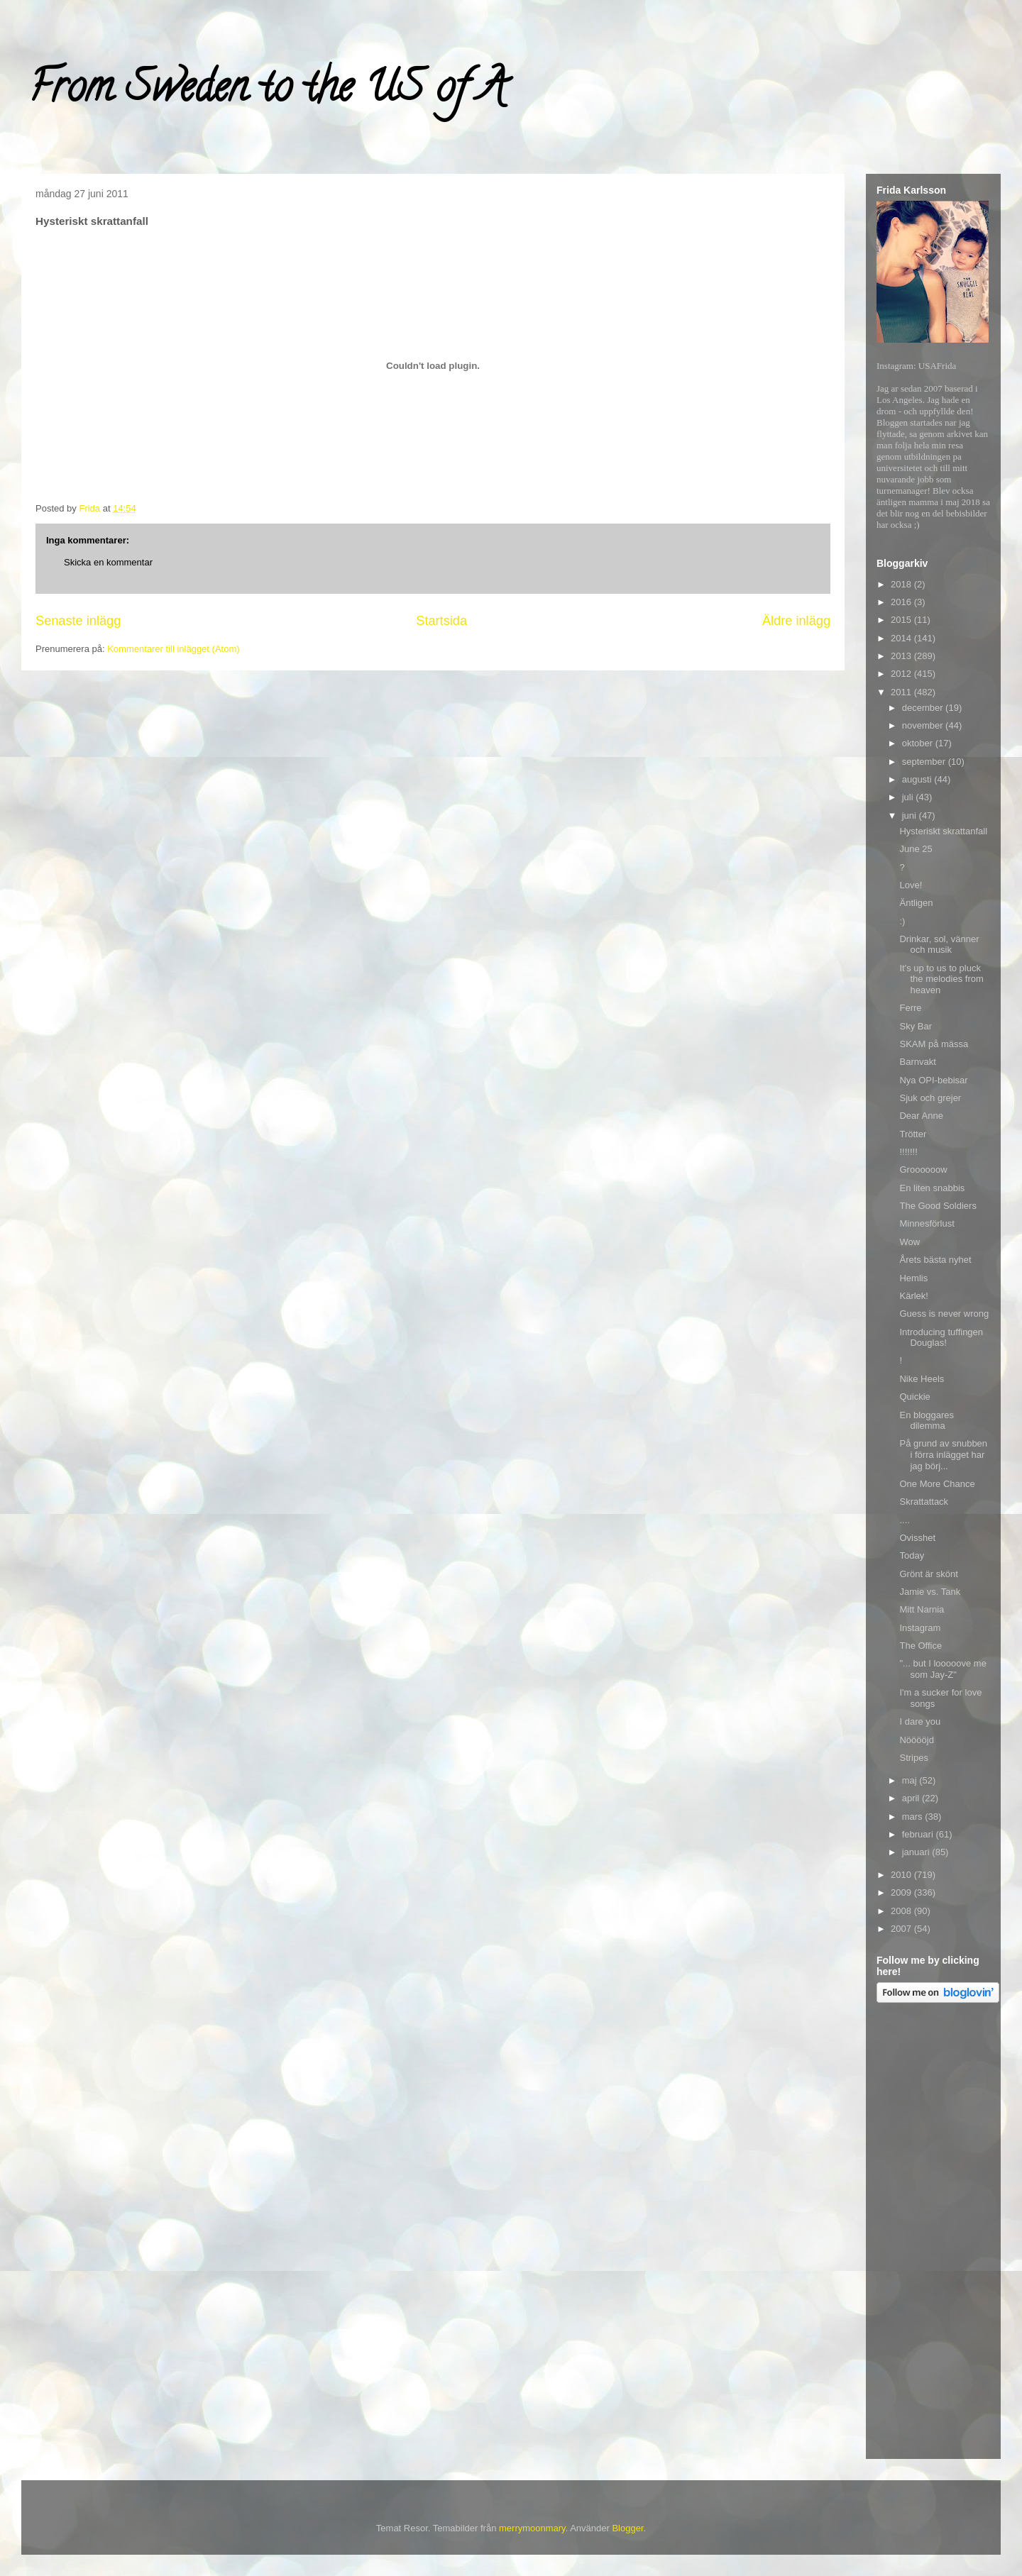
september (925, 761)
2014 (902, 638)
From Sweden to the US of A (267, 91)
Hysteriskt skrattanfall (943, 831)
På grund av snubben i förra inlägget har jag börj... (943, 1454)
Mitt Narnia (921, 1609)
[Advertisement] (933, 2233)
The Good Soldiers (937, 1205)
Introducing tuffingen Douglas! (941, 1338)
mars (913, 1816)
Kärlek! (913, 1295)
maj (911, 1780)
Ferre (910, 1007)
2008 (902, 1911)
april (912, 1798)
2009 (902, 1892)
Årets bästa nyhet (935, 1259)
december (923, 707)
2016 (902, 602)
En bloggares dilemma (926, 1421)
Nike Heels (921, 1378)
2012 (902, 673)
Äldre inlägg (796, 621)
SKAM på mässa (933, 1044)
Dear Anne (921, 1115)
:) (902, 921)
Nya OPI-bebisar (933, 1080)
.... (904, 1520)
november (923, 725)
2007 (902, 1928)
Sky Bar (915, 1026)
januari (917, 1852)
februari (919, 1834)
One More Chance (936, 1483)
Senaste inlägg (78, 621)
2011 (902, 692)
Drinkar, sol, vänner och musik (939, 945)
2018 (902, 584)
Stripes (913, 1757)
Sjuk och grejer (930, 1098)
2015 (902, 619)
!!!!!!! (908, 1151)
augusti (918, 779)
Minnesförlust (926, 1223)
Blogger (627, 2528)
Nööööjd (916, 1740)
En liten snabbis (932, 1188)
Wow (909, 1242)
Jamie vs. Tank (929, 1591)
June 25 (915, 849)
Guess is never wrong (944, 1313)
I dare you (919, 1721)
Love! (910, 885)
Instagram (919, 1628)
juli (909, 797)
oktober (918, 743)
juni (910, 815)
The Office (920, 1645)
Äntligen (916, 902)
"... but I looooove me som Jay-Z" (942, 1669)
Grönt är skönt (928, 1574)
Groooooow (923, 1169)
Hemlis (913, 1278)
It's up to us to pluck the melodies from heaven (941, 979)
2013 (902, 656)
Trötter (912, 1134)
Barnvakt (917, 1061)
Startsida (441, 621)
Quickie (914, 1396)
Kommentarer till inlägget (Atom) (173, 648)
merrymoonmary (532, 2528)
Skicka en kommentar (108, 562)
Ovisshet (917, 1537)
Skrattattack (923, 1501)
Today (911, 1555)
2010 (902, 1874)
